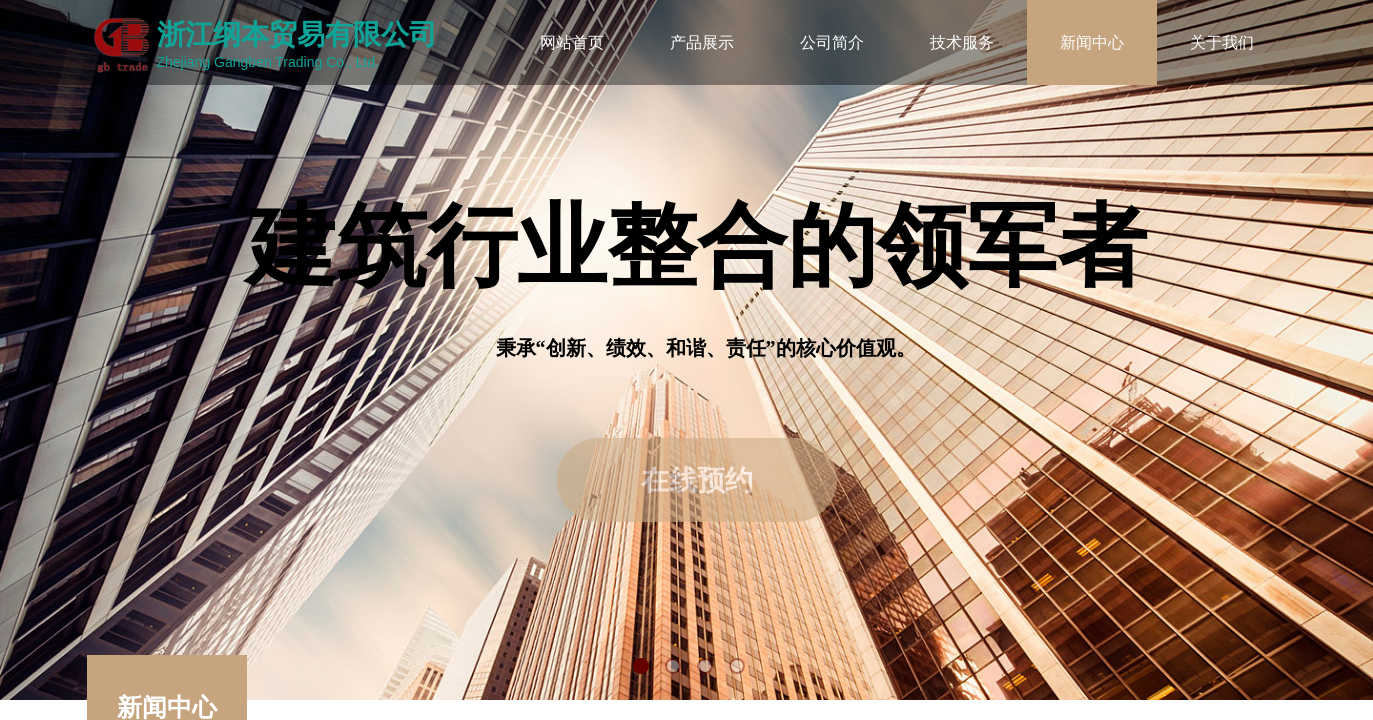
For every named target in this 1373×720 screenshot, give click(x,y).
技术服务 (962, 42)
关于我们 (1222, 42)
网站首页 (572, 42)
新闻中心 (1092, 42)
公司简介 (832, 42)
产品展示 (702, 42)
